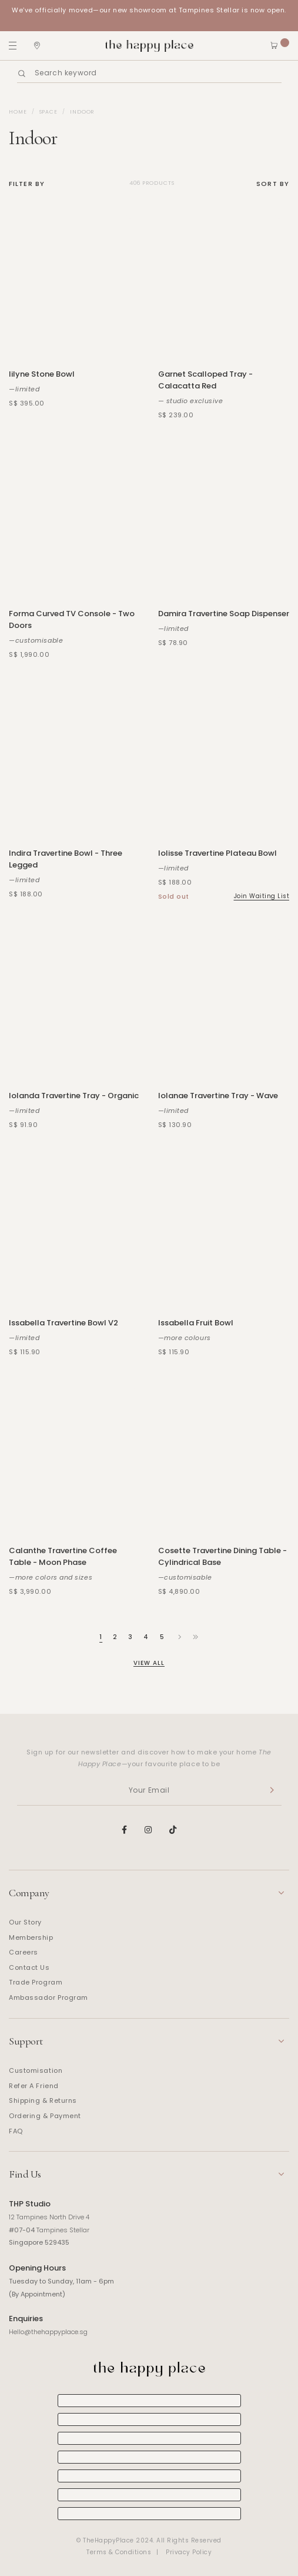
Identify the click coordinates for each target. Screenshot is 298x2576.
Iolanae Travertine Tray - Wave (218, 1095)
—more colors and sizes (50, 1577)
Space (48, 111)
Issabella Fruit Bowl (195, 1322)
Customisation (35, 2070)
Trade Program (35, 1982)
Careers (23, 1952)
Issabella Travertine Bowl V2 (63, 1322)
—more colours (184, 1337)
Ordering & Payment (45, 2115)
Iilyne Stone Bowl (42, 374)
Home (18, 111)
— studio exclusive (190, 400)
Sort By (272, 184)
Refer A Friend (34, 2085)
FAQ (16, 2131)
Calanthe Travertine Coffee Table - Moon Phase (63, 1556)
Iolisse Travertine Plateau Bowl (217, 853)
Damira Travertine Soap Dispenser (223, 613)
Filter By (27, 184)
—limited (24, 389)
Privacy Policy (189, 2552)
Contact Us (29, 1967)
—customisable (36, 640)
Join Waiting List (262, 896)
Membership (31, 1937)
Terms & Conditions (118, 2552)
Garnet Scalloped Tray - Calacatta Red (205, 379)
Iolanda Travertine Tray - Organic (74, 1095)
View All (149, 1663)
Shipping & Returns (43, 2100)
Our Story (25, 1922)
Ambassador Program (48, 1997)
